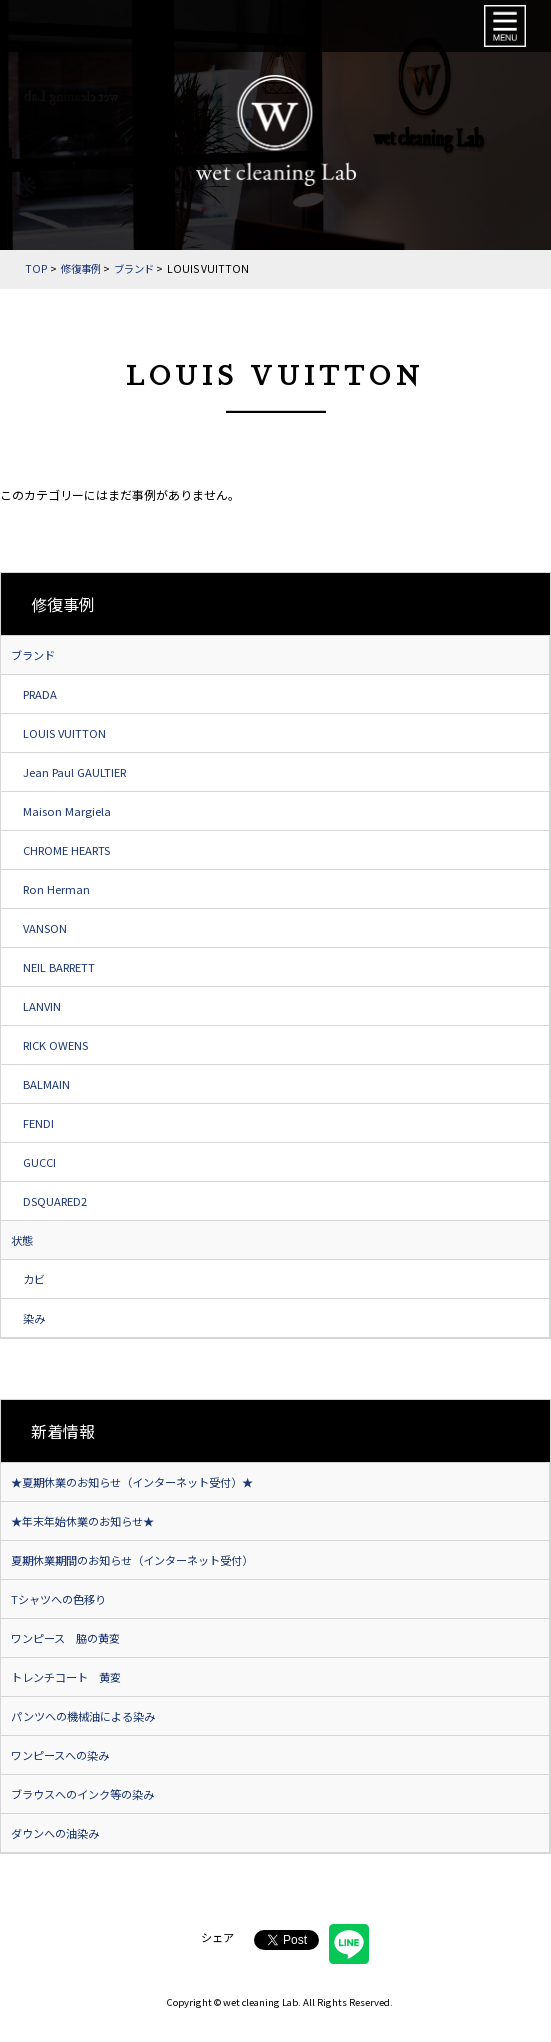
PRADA (40, 694)
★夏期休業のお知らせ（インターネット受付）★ (132, 1482)
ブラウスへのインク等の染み (82, 1794)
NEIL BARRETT (59, 967)
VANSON (45, 928)
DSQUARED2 (55, 1201)
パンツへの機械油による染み (83, 1716)
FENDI (38, 1123)
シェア (217, 1937)
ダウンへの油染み (55, 1833)
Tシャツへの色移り (58, 1599)
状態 (22, 1240)
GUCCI (39, 1162)
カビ (34, 1279)
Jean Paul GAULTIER (74, 772)
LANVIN (42, 1006)
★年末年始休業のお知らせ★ (82, 1521)
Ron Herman (56, 889)
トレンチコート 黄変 (66, 1677)
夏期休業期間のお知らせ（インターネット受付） (132, 1560)
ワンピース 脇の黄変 (65, 1638)
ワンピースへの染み (60, 1755)
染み (34, 1318)
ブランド (33, 655)
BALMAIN (46, 1084)
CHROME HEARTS (66, 850)
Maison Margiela (67, 811)
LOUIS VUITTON (64, 733)
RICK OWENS (55, 1045)
